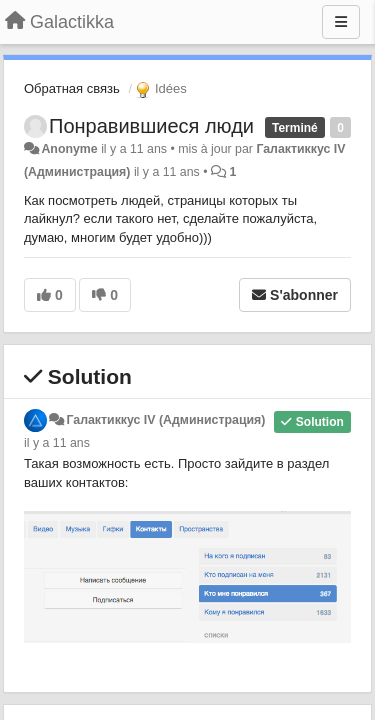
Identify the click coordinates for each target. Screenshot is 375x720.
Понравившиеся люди (151, 126)
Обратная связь (72, 88)
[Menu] (341, 22)
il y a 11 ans (57, 443)
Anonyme (69, 149)
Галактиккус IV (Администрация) (165, 420)
